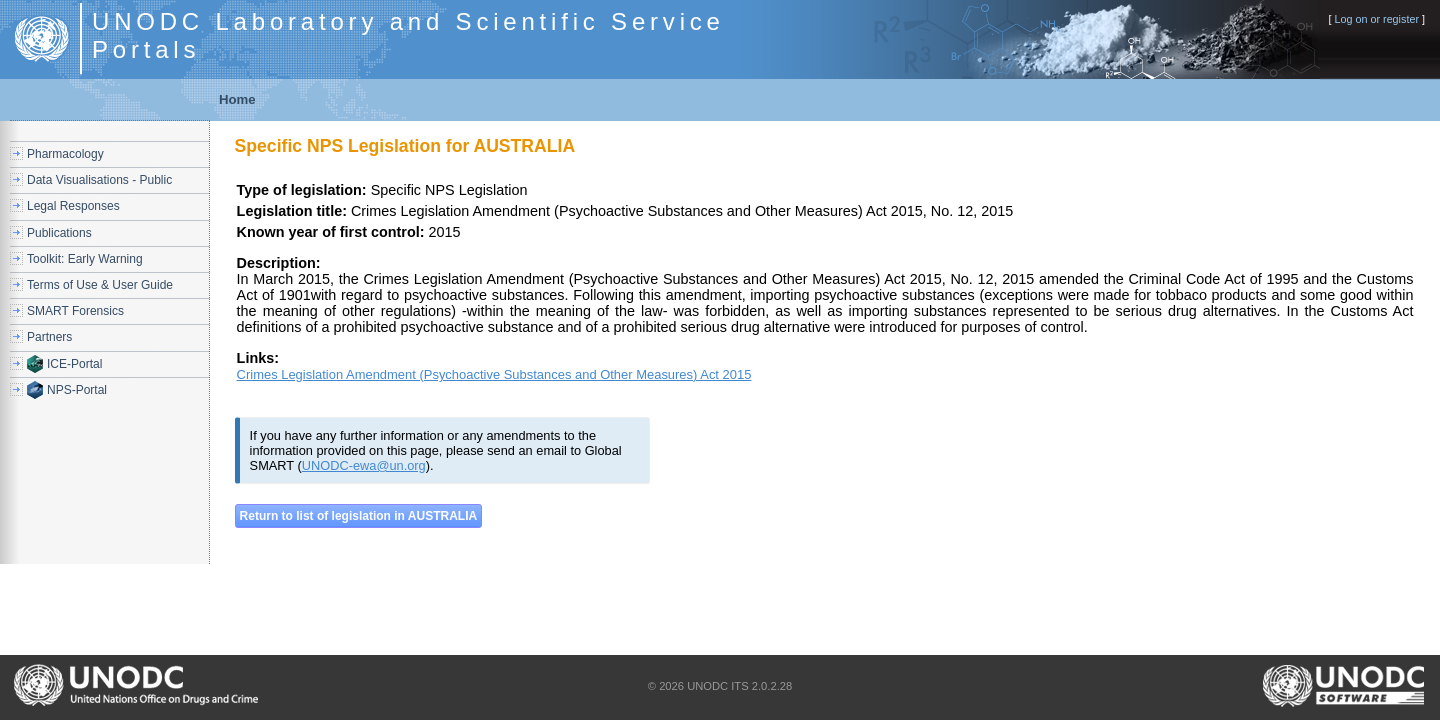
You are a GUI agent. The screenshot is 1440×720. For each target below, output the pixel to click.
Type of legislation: (302, 190)
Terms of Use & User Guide (100, 285)
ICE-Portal (74, 364)
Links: (258, 358)
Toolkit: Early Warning (85, 259)
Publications (59, 233)
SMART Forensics (75, 311)
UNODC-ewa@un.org (364, 465)
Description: (279, 263)
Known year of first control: (331, 232)
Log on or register (1376, 19)
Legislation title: (292, 211)
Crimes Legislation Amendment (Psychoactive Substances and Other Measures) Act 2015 (494, 374)
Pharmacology (65, 154)
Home (237, 99)
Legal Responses (73, 206)
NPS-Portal (77, 390)
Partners (49, 337)
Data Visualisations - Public (99, 180)
